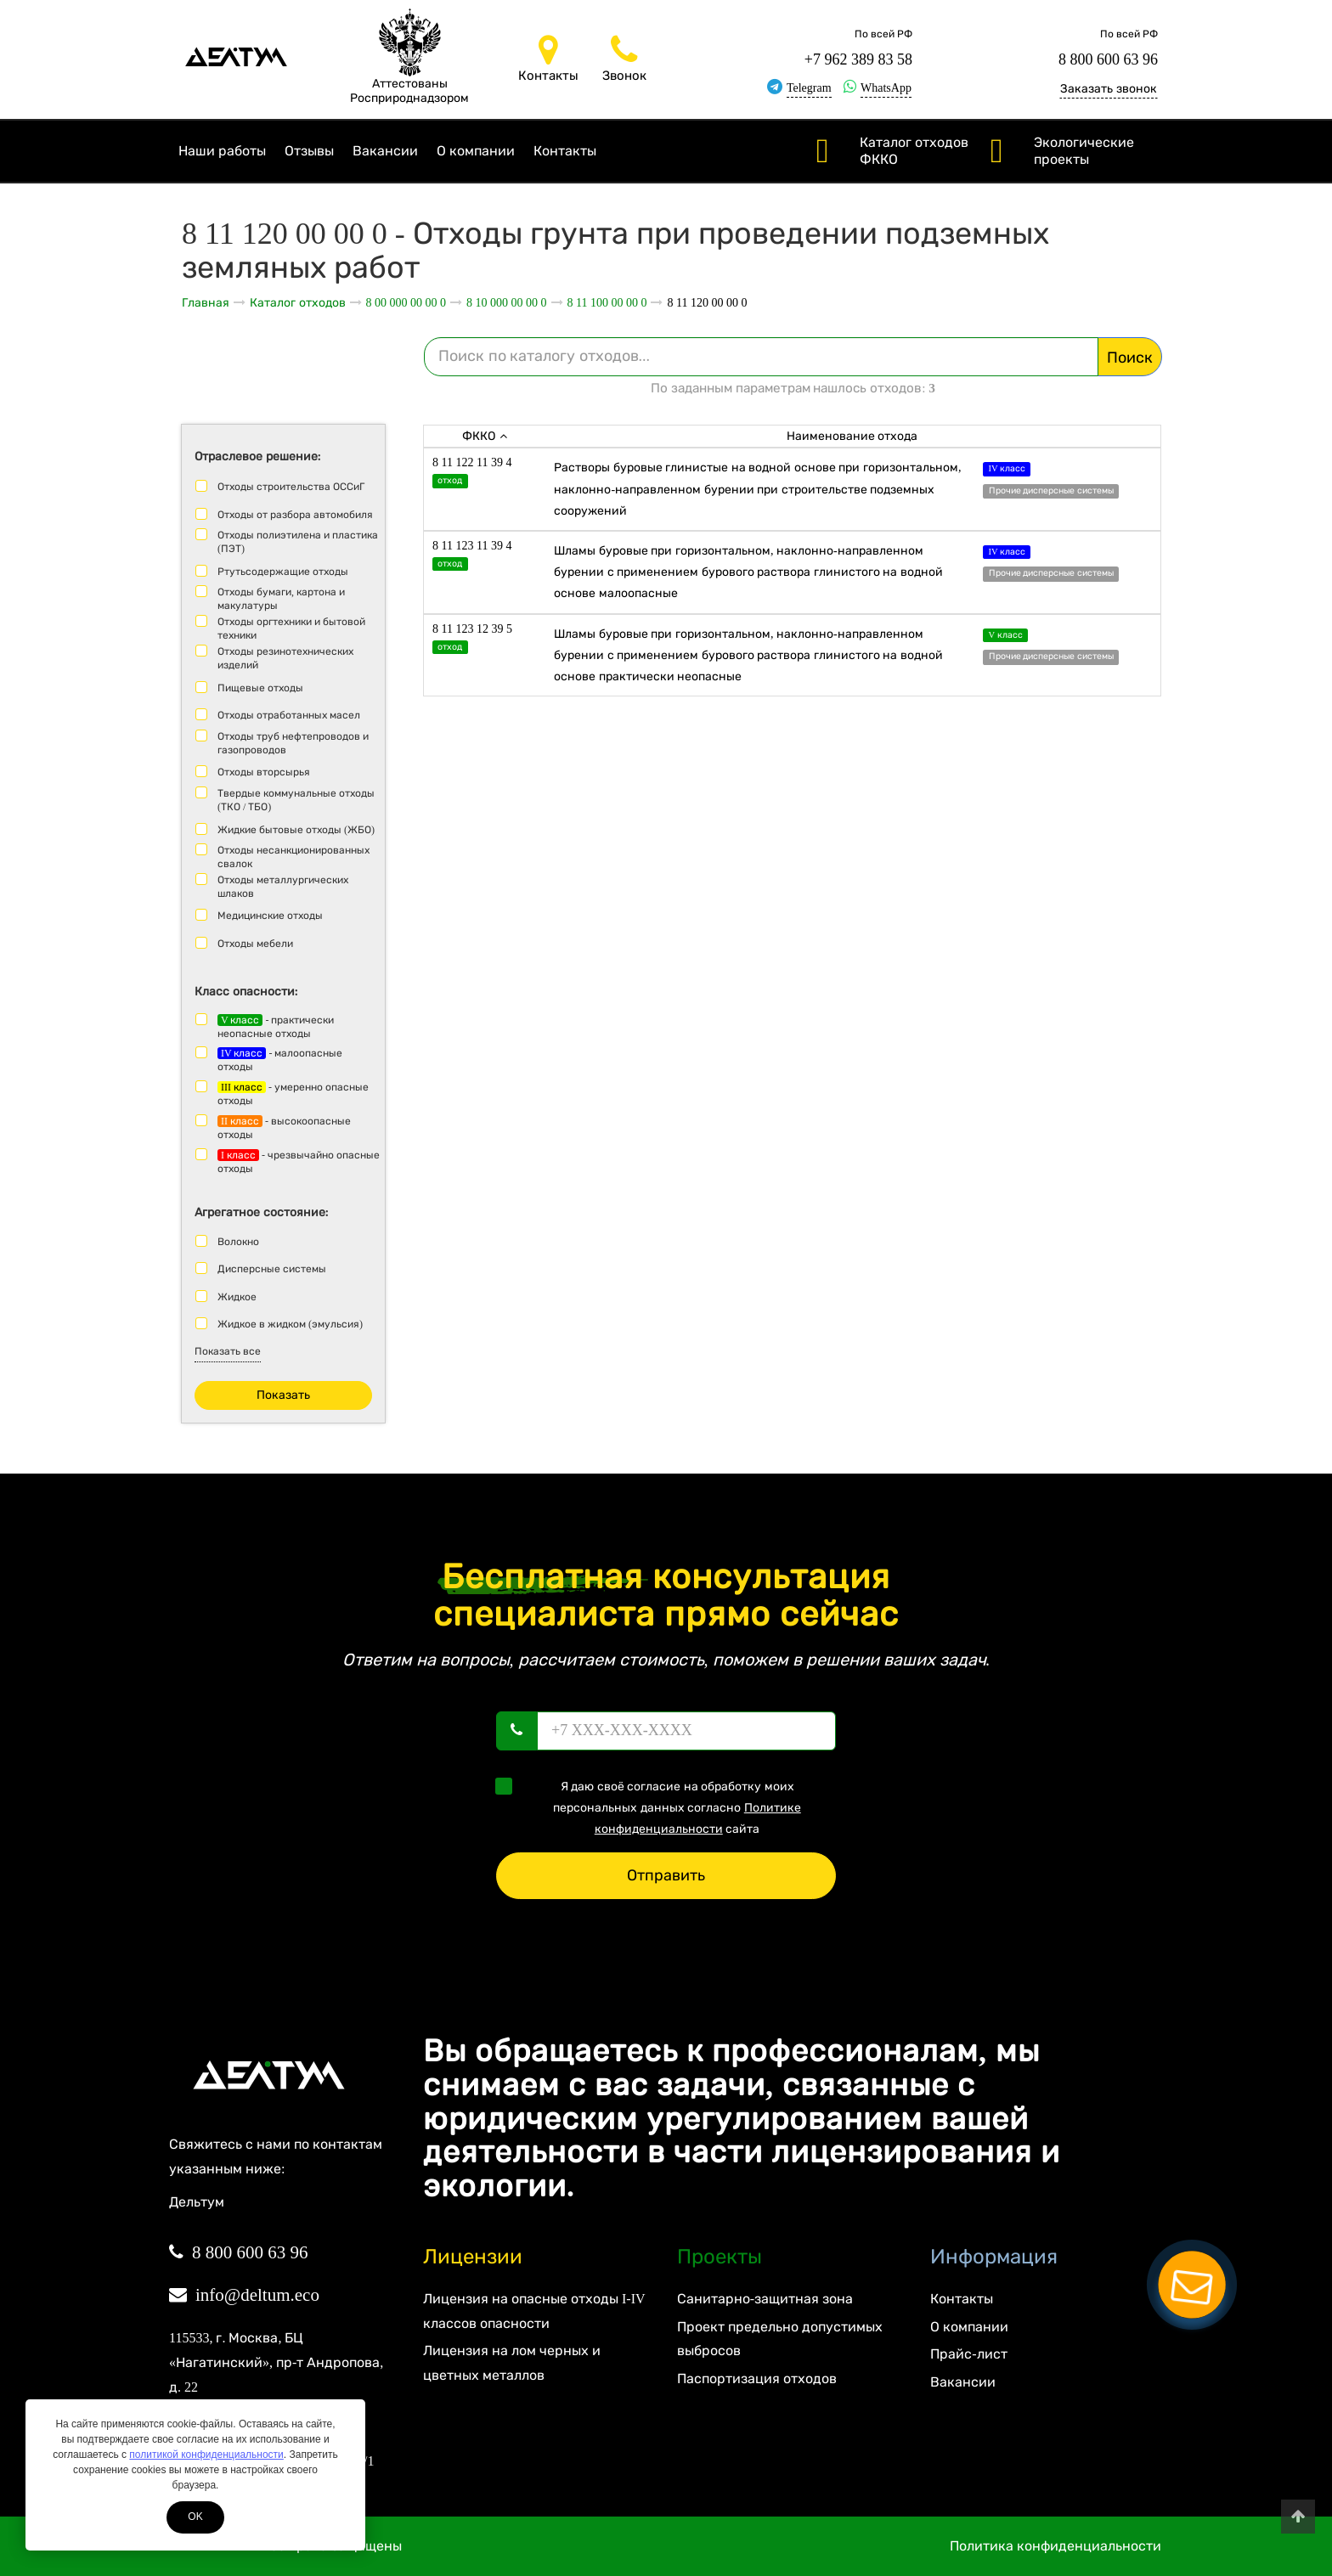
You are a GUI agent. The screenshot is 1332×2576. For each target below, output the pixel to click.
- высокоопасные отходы (284, 1128)
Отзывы (309, 151)
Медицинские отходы (270, 916)
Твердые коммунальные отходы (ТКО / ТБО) (296, 800)
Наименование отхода (852, 436)
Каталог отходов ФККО (914, 150)
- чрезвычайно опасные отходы (298, 1162)
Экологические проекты (1084, 150)
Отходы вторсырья (263, 772)
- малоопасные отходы (279, 1060)
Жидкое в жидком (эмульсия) (290, 1324)
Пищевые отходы (260, 688)
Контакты (564, 151)
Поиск (1130, 357)
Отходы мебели (255, 944)
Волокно (238, 1242)
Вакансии (385, 151)
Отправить (666, 1875)
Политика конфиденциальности (1055, 2546)
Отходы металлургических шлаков (282, 886)
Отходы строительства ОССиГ (290, 487)
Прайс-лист (968, 2354)
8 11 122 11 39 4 (471, 462)
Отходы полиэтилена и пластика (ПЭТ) (297, 542)
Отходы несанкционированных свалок (293, 857)
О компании (476, 151)
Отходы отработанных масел (288, 715)
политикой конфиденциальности (206, 2454)
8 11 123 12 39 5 (472, 629)
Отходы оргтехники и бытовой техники (291, 628)
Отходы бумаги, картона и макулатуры (281, 599)
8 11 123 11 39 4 (471, 545)
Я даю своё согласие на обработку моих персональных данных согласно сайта (653, 1806)
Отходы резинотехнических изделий (285, 658)
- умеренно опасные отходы (293, 1094)
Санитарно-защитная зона (765, 2298)
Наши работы (222, 151)
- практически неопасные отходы (275, 1027)
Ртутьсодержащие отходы (282, 572)
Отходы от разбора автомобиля (295, 515)
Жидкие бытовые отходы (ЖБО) (296, 830)
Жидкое (237, 1297)
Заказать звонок (1108, 88)
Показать (283, 1395)
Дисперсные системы (271, 1269)
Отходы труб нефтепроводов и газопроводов (293, 743)
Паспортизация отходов (757, 2378)
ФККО (484, 436)
